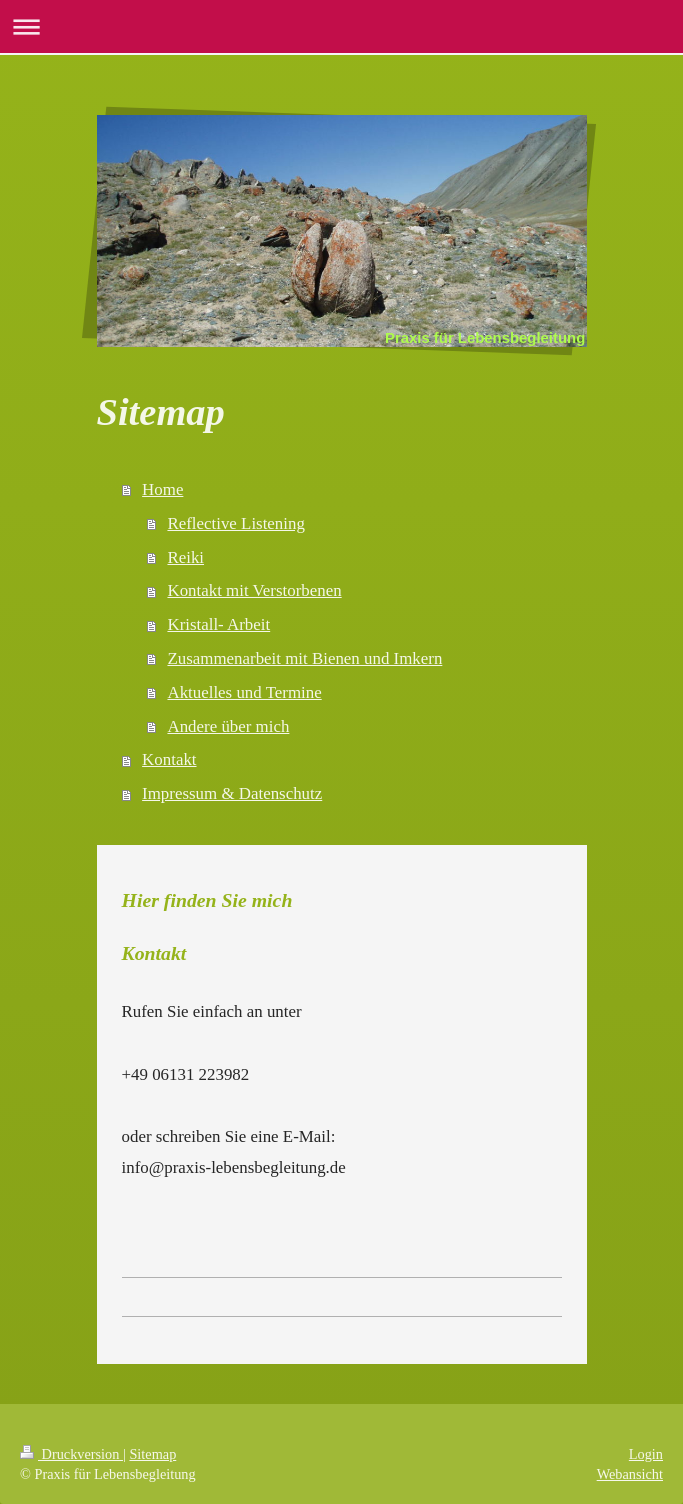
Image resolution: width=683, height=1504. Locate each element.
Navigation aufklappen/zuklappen (341, 26)
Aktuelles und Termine (244, 692)
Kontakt (169, 759)
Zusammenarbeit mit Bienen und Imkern (304, 658)
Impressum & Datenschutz (232, 793)
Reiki (185, 557)
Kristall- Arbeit (218, 624)
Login (646, 1454)
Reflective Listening (235, 523)
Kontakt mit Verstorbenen (254, 590)
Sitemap (152, 1454)
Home (162, 489)
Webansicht (630, 1474)
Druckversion (71, 1454)
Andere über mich (228, 726)
